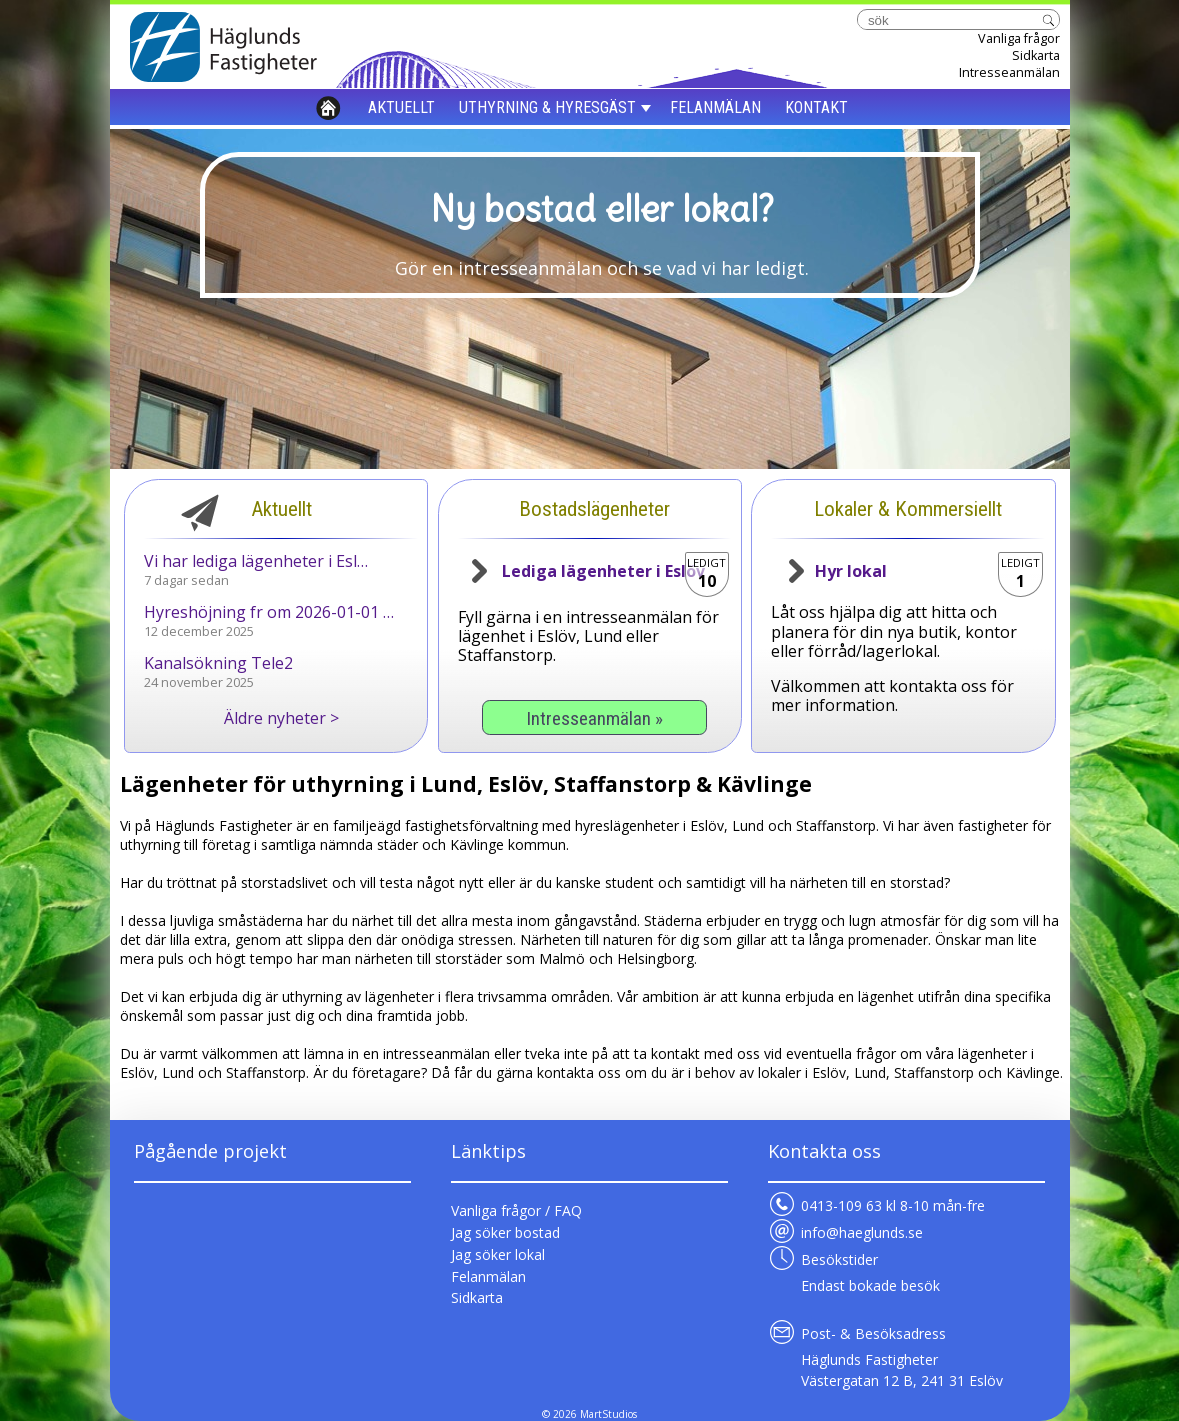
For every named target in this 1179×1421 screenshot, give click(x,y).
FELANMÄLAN (715, 107)
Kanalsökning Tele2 (218, 663)
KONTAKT (816, 107)
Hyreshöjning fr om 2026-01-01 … (269, 612)
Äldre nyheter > (281, 718)
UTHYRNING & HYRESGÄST (547, 107)
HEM (329, 107)
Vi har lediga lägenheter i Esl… (256, 561)
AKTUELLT (401, 107)
